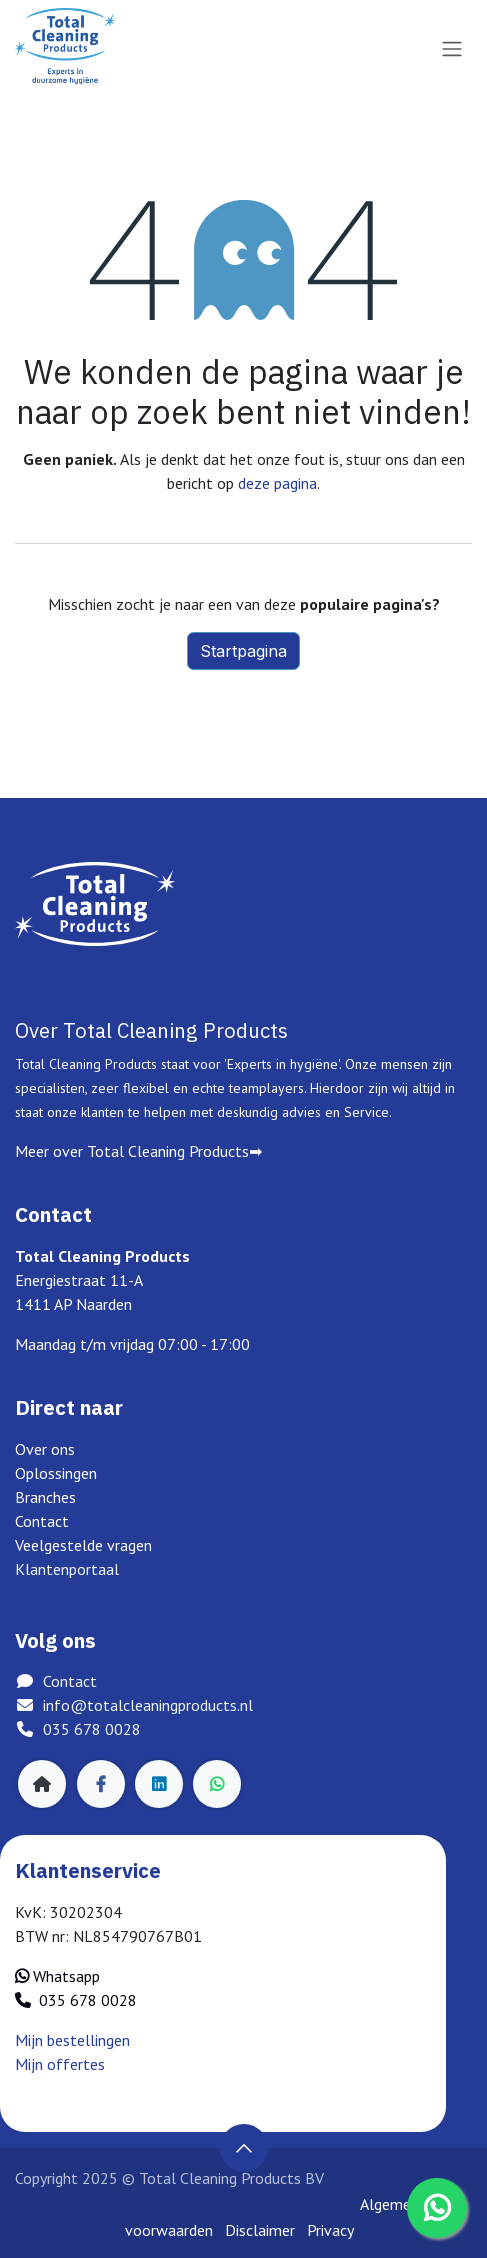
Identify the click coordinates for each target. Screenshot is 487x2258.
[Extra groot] (42, 1784)
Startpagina (243, 651)
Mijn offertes (60, 2064)
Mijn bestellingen (72, 2040)
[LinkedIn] (159, 1784)
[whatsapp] (217, 1784)
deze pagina (277, 483)
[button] (244, 2148)
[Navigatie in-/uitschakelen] (452, 48)
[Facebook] (101, 1784)
